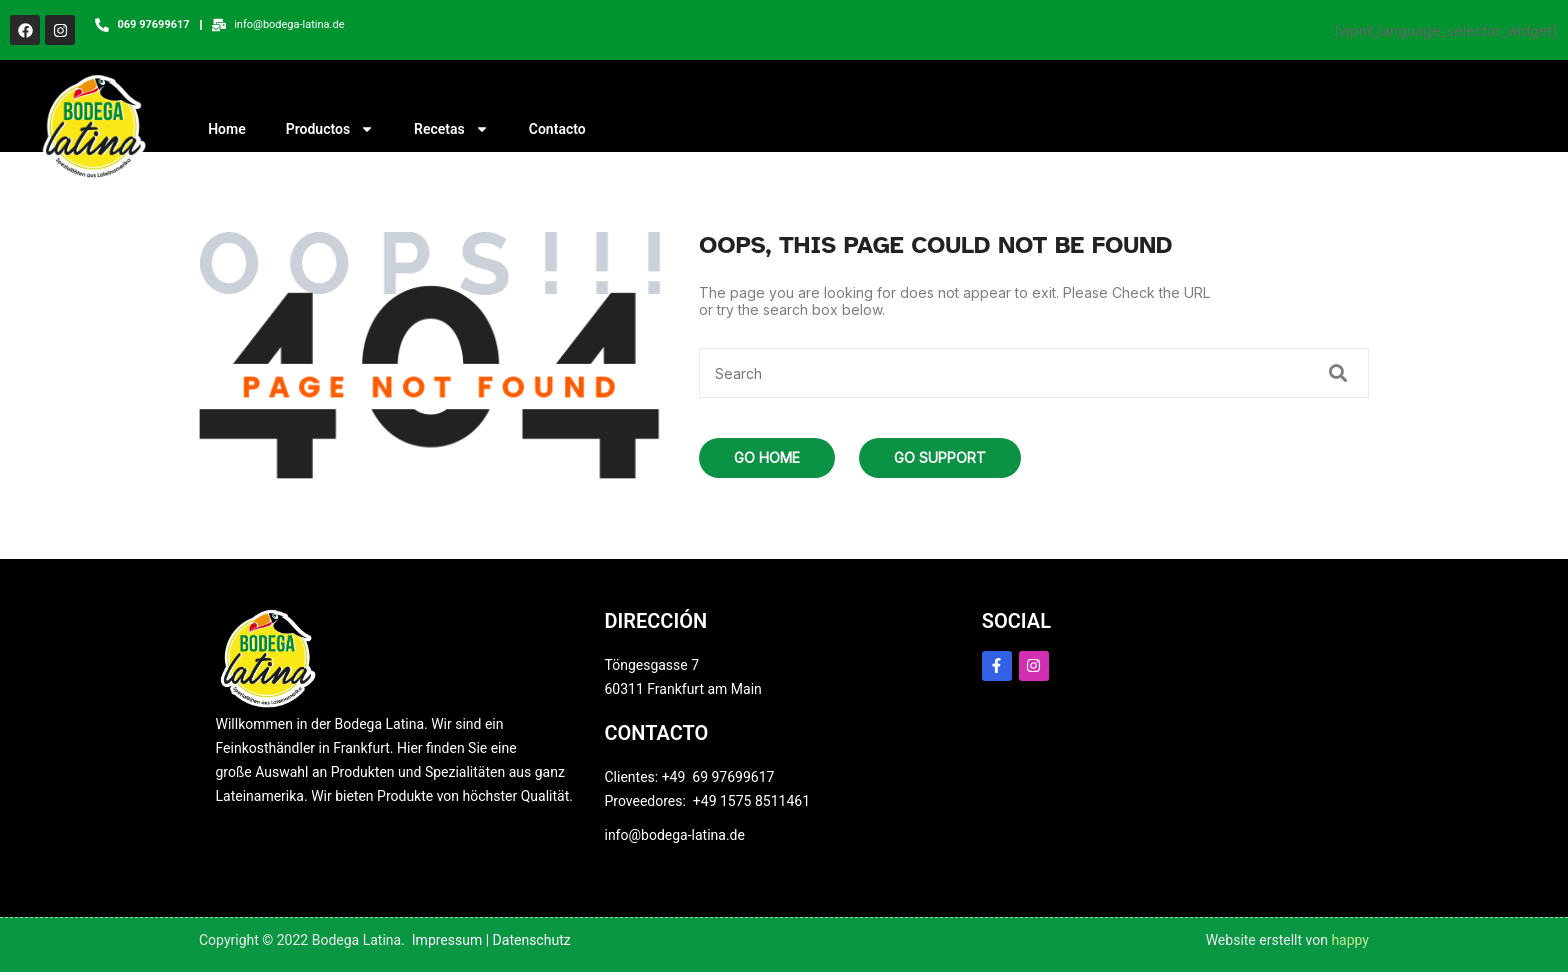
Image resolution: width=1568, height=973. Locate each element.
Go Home (767, 458)
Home (227, 131)
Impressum (447, 941)
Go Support (940, 458)
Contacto (557, 131)
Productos (330, 131)
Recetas (451, 131)
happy (1350, 941)
